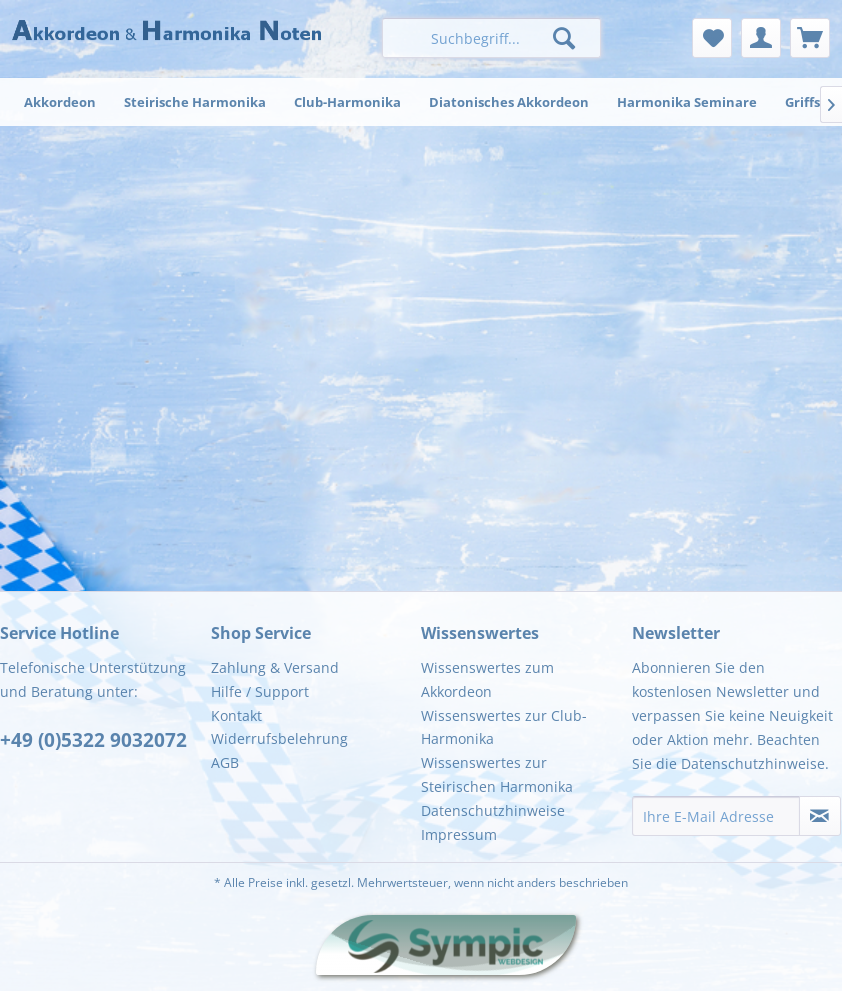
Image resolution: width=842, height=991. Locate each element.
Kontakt (236, 715)
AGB (225, 762)
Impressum (459, 834)
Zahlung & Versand (275, 667)
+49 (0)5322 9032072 (93, 740)
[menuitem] (491, 38)
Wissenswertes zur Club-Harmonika (504, 727)
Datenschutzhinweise (493, 810)
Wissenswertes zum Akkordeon (487, 679)
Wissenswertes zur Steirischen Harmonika (497, 774)
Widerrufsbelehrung (279, 738)
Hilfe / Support (260, 691)
